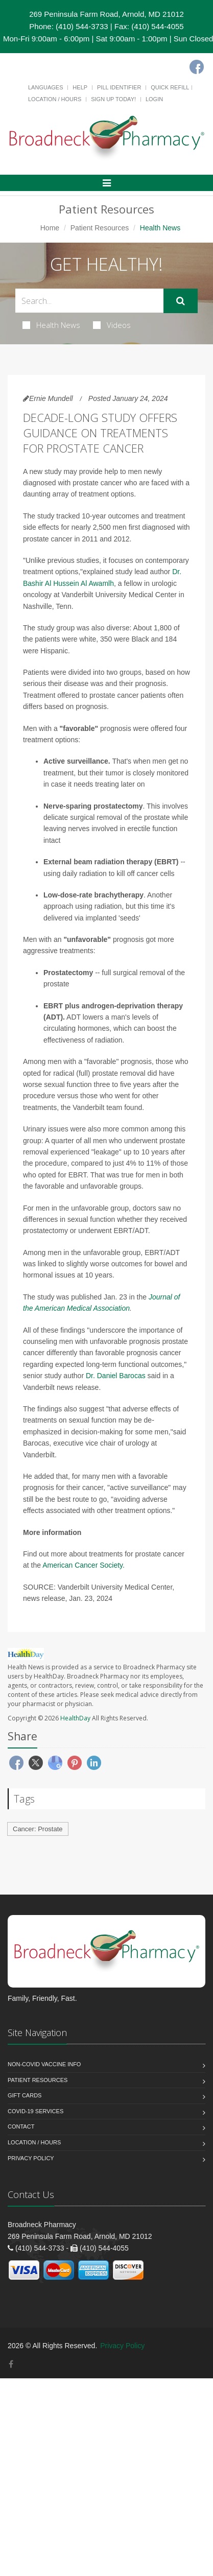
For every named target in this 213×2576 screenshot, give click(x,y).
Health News (51, 325)
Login (154, 99)
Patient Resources (99, 228)
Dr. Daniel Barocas (116, 1376)
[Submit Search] (180, 301)
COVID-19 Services (35, 2111)
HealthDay (75, 1718)
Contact (21, 2126)
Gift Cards (24, 2095)
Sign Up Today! (113, 99)
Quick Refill (170, 87)
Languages (45, 87)
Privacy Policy (31, 2158)
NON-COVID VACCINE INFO (44, 2064)
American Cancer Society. (83, 1565)
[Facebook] (197, 67)
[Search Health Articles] (89, 301)
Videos (112, 325)
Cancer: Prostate (38, 1829)
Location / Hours (54, 99)
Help (80, 87)
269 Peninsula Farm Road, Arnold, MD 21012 (106, 14)
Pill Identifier (119, 87)
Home (49, 228)
